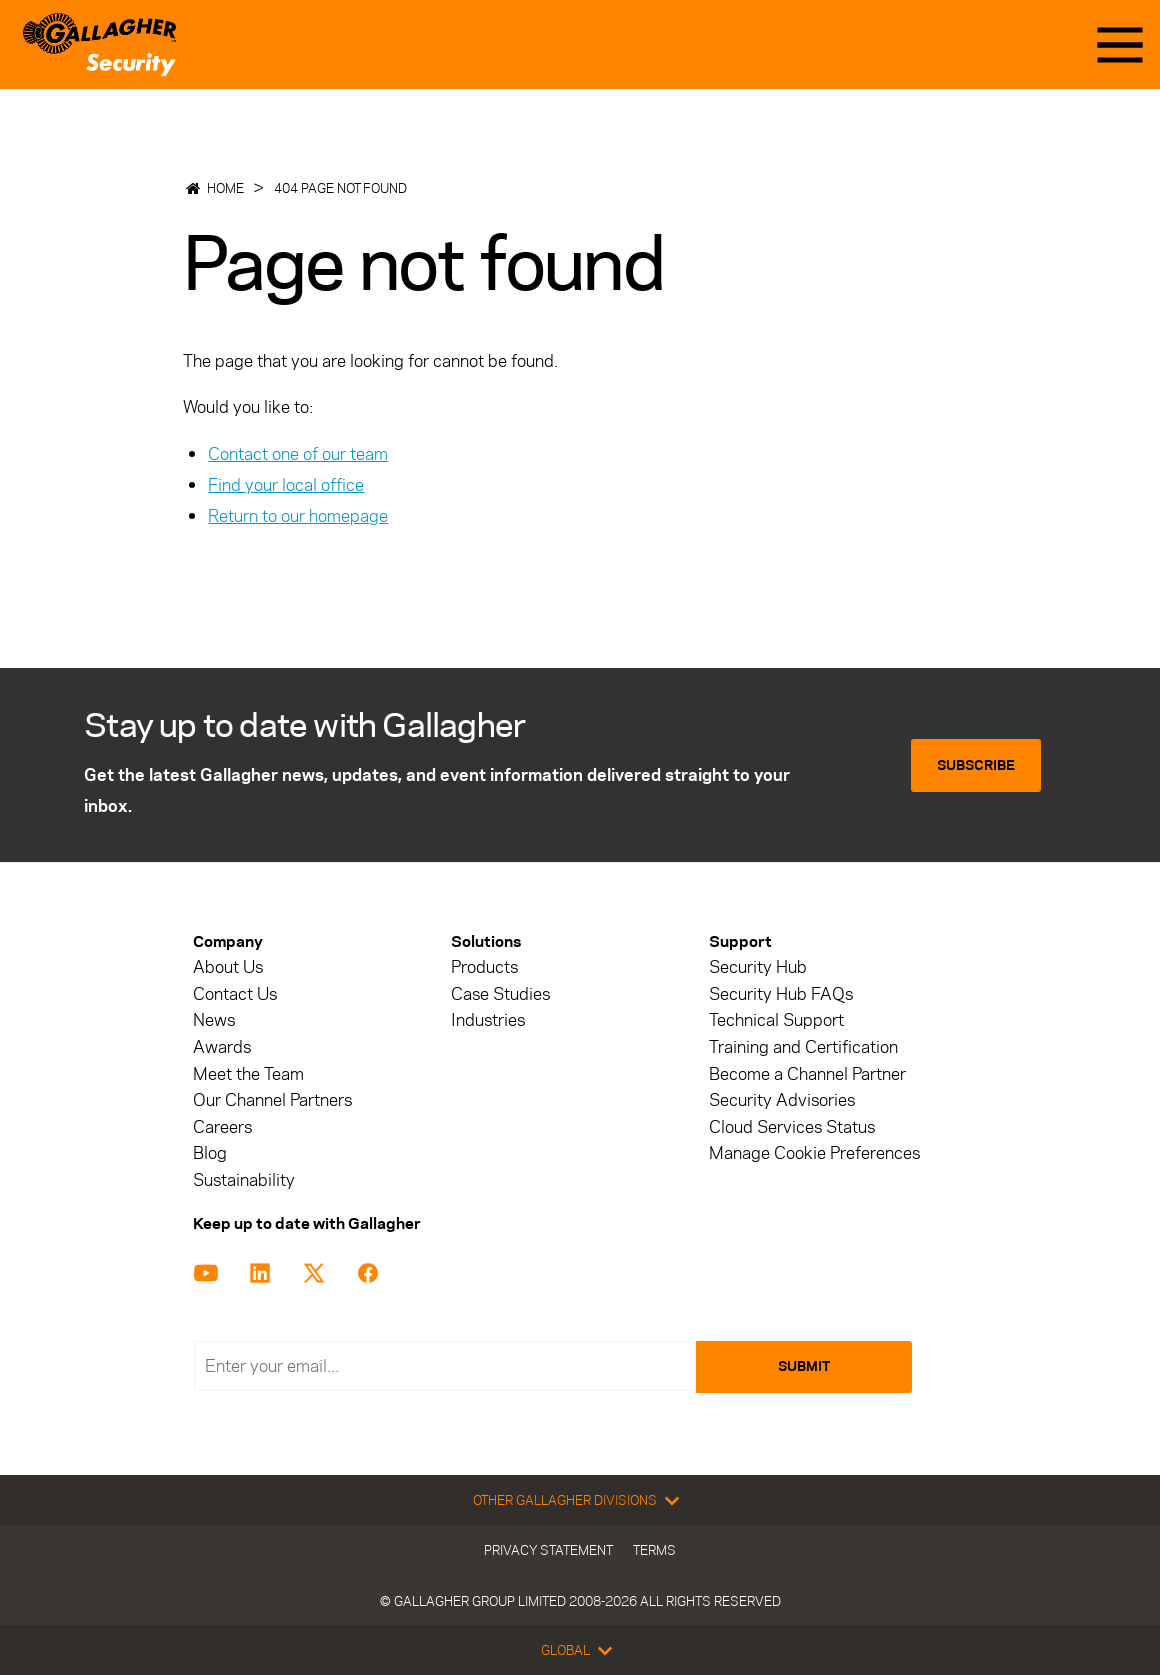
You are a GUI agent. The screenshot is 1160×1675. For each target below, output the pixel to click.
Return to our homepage (298, 516)
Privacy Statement (548, 1550)
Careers (222, 1127)
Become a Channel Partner (807, 1074)
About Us (228, 967)
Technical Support (776, 1020)
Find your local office (286, 485)
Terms (654, 1550)
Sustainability (244, 1180)
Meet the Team (248, 1074)
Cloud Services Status (792, 1127)
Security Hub (758, 967)
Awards (222, 1047)
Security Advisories (782, 1100)
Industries (488, 1020)
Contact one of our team (298, 454)
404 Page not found (340, 188)
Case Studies (500, 994)
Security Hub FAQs (781, 994)
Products (484, 967)
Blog (210, 1153)
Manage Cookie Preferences (814, 1153)
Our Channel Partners (272, 1100)
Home (225, 188)
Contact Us (235, 994)
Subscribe (976, 765)
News (214, 1020)
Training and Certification (803, 1047)
